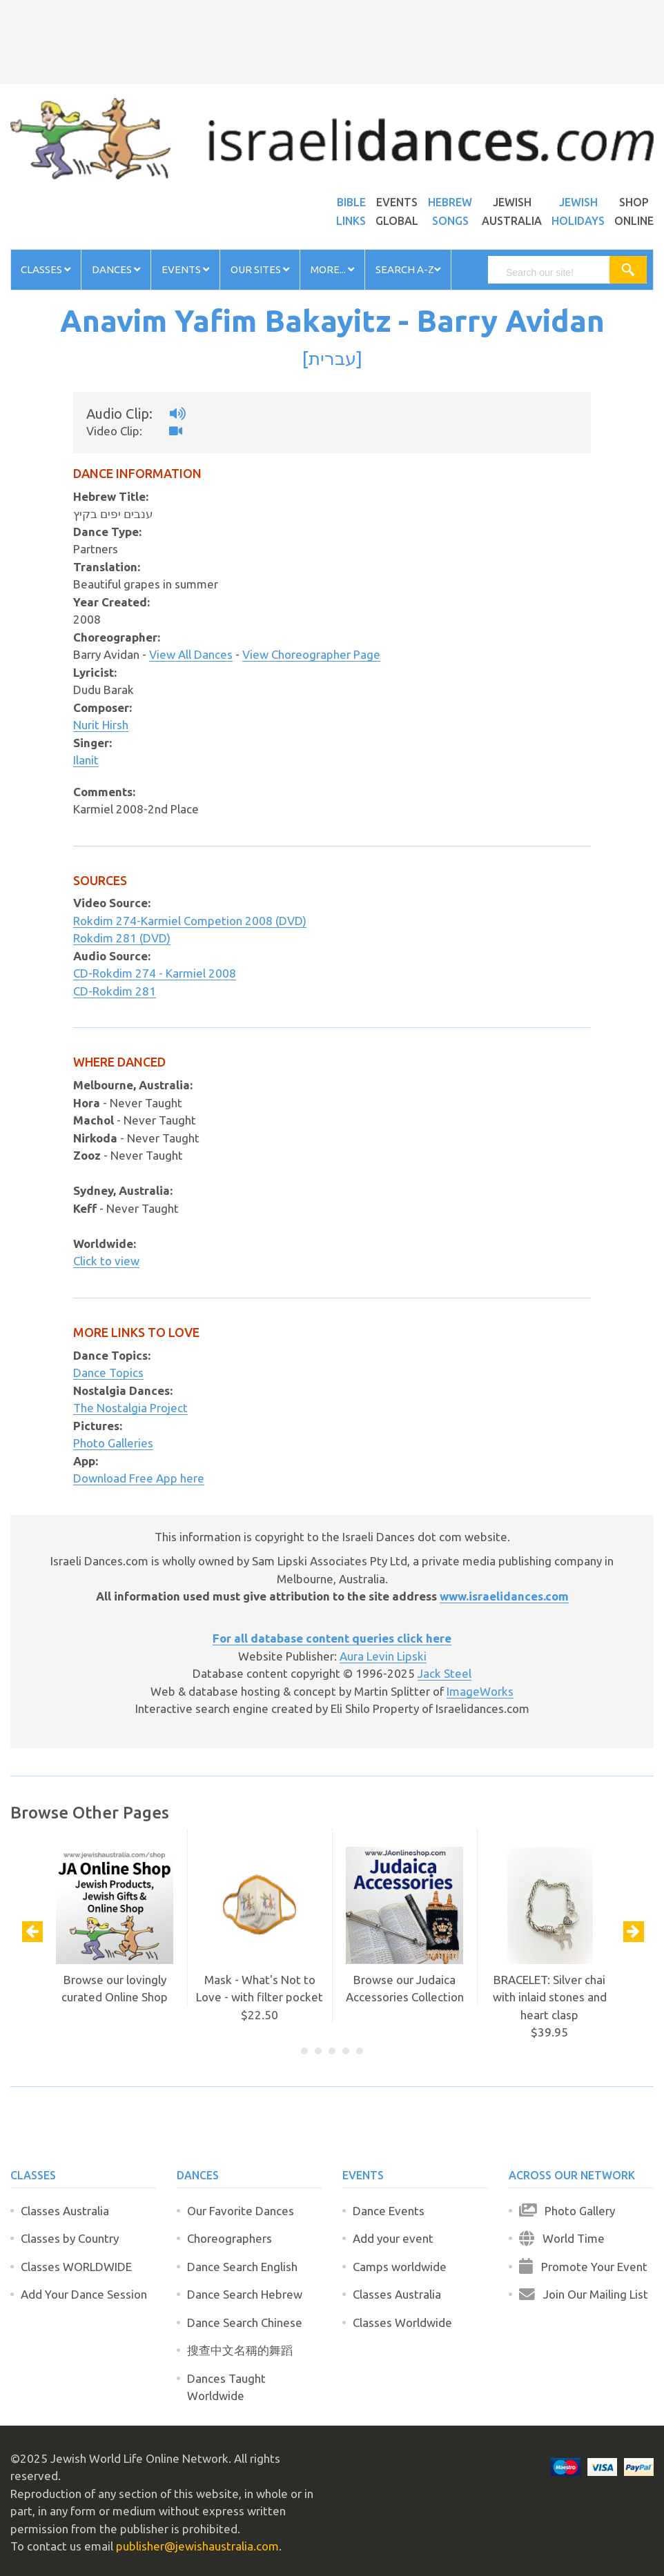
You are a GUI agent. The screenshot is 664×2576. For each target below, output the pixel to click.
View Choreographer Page (311, 654)
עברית (332, 358)
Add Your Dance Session (84, 2294)
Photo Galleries (113, 1442)
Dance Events (388, 2210)
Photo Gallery (567, 2210)
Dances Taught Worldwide (226, 2387)
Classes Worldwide (402, 2322)
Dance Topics (108, 1372)
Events (185, 269)
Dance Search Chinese (244, 2322)
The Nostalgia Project (130, 1407)
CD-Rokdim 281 (114, 991)
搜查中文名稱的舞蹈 (240, 2350)
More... (332, 269)
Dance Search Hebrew (244, 2294)
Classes (45, 269)
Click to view (106, 1260)
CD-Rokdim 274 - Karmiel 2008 (154, 973)
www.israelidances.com (504, 1596)
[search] (555, 272)
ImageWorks (480, 1691)
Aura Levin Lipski (383, 1656)
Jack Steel (444, 1673)
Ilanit (86, 759)
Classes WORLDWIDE (76, 2266)
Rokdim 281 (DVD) (121, 937)
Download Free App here (138, 1478)
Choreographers (229, 2238)
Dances (116, 269)
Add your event (393, 2238)
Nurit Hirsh (100, 724)
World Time (562, 2238)
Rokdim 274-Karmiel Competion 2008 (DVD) (189, 920)
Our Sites (260, 269)
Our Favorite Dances (240, 2210)
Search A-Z (407, 269)
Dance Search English (242, 2266)
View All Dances (191, 654)
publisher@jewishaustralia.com (197, 2546)
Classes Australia (65, 2210)
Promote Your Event (583, 2266)
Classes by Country (70, 2238)
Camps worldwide (400, 2266)
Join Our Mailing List (583, 2294)
